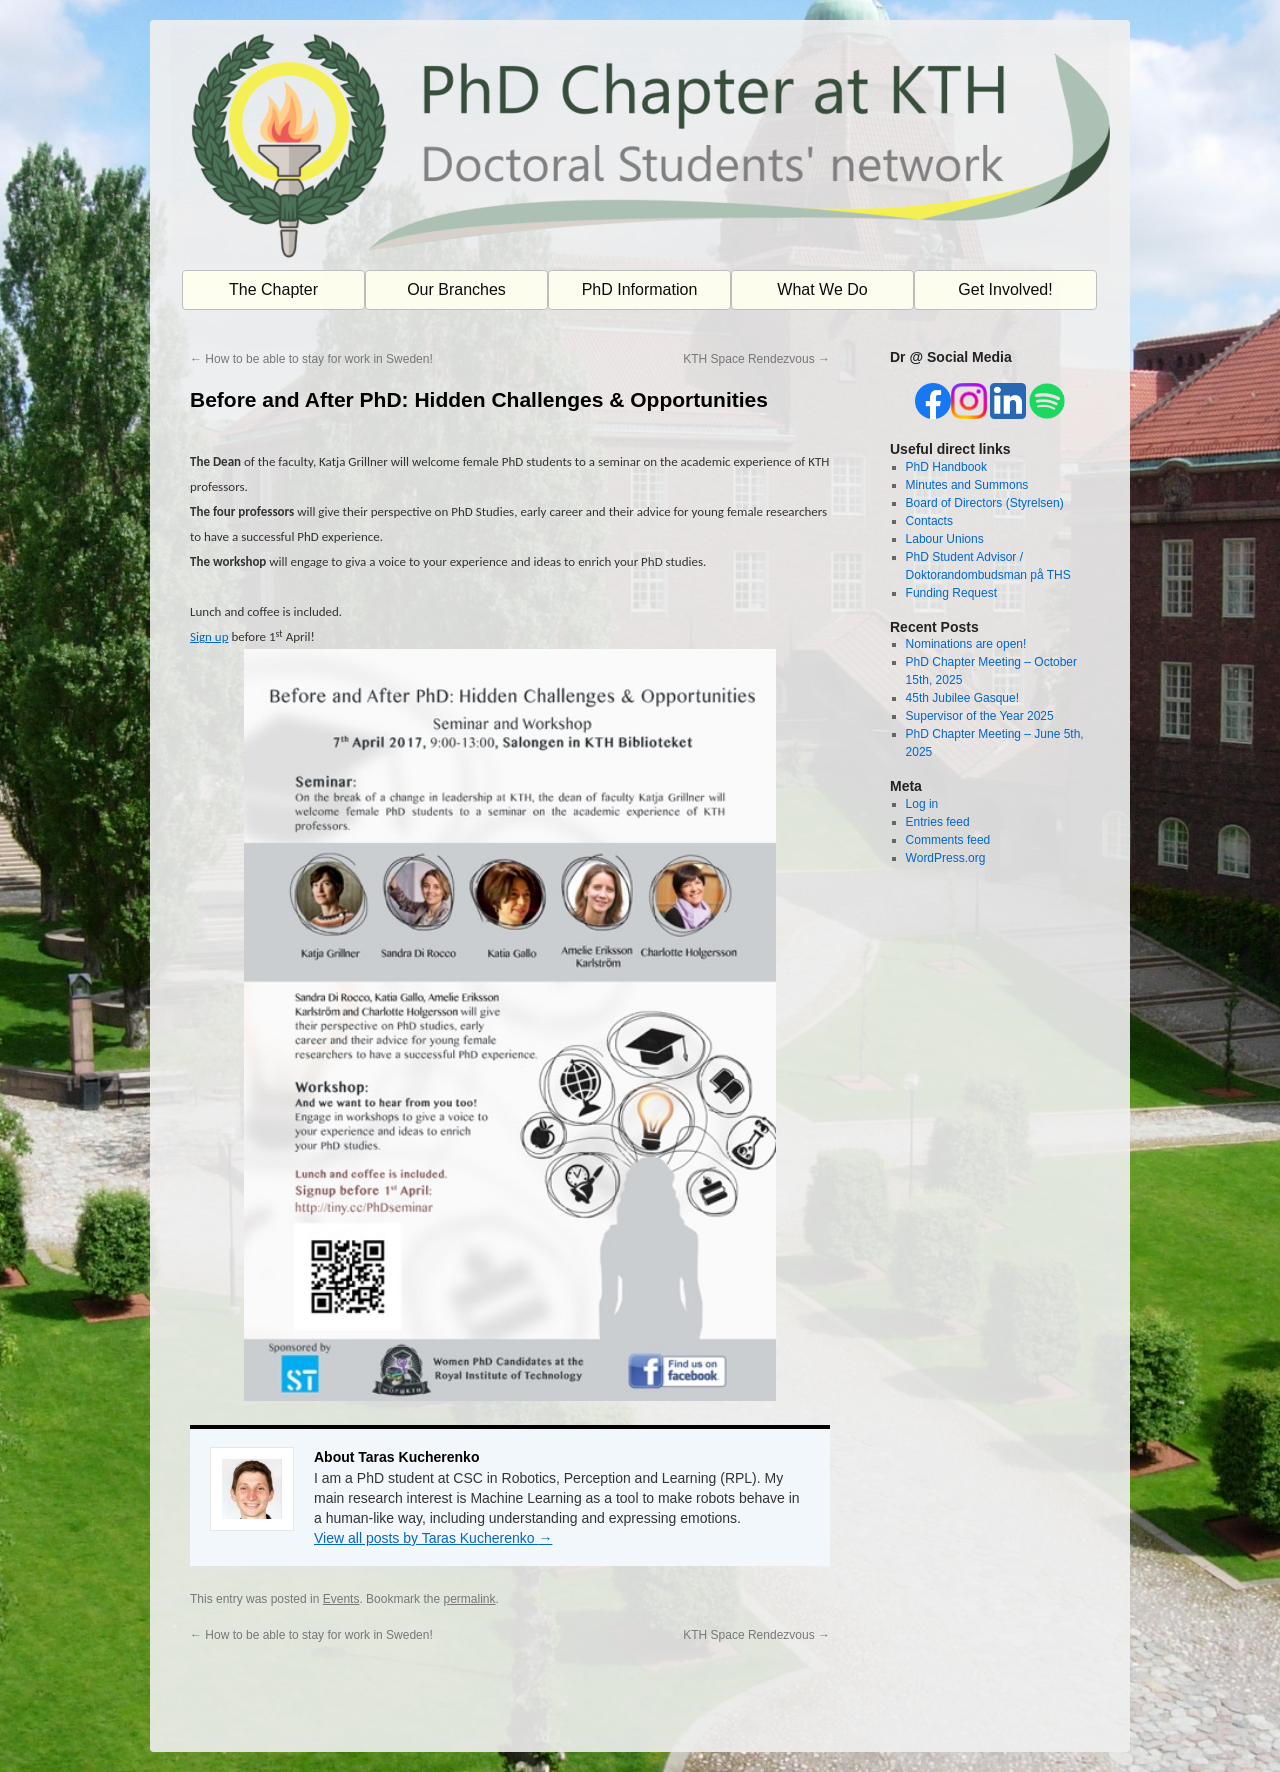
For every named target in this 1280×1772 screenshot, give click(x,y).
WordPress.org (946, 858)
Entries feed (938, 822)
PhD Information (640, 289)
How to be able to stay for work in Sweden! (311, 359)
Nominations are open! (966, 644)
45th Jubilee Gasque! (962, 698)
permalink (469, 1599)
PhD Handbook (946, 467)
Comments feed (948, 840)
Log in (922, 804)
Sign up (209, 636)
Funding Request (951, 593)
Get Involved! (1005, 289)
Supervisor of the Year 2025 (980, 716)
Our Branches (456, 289)
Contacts (929, 521)
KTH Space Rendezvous (756, 359)
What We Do (822, 289)
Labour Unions (945, 539)
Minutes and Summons (967, 485)
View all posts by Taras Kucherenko (433, 1538)
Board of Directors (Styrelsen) (985, 503)
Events (341, 1599)
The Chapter (273, 289)
